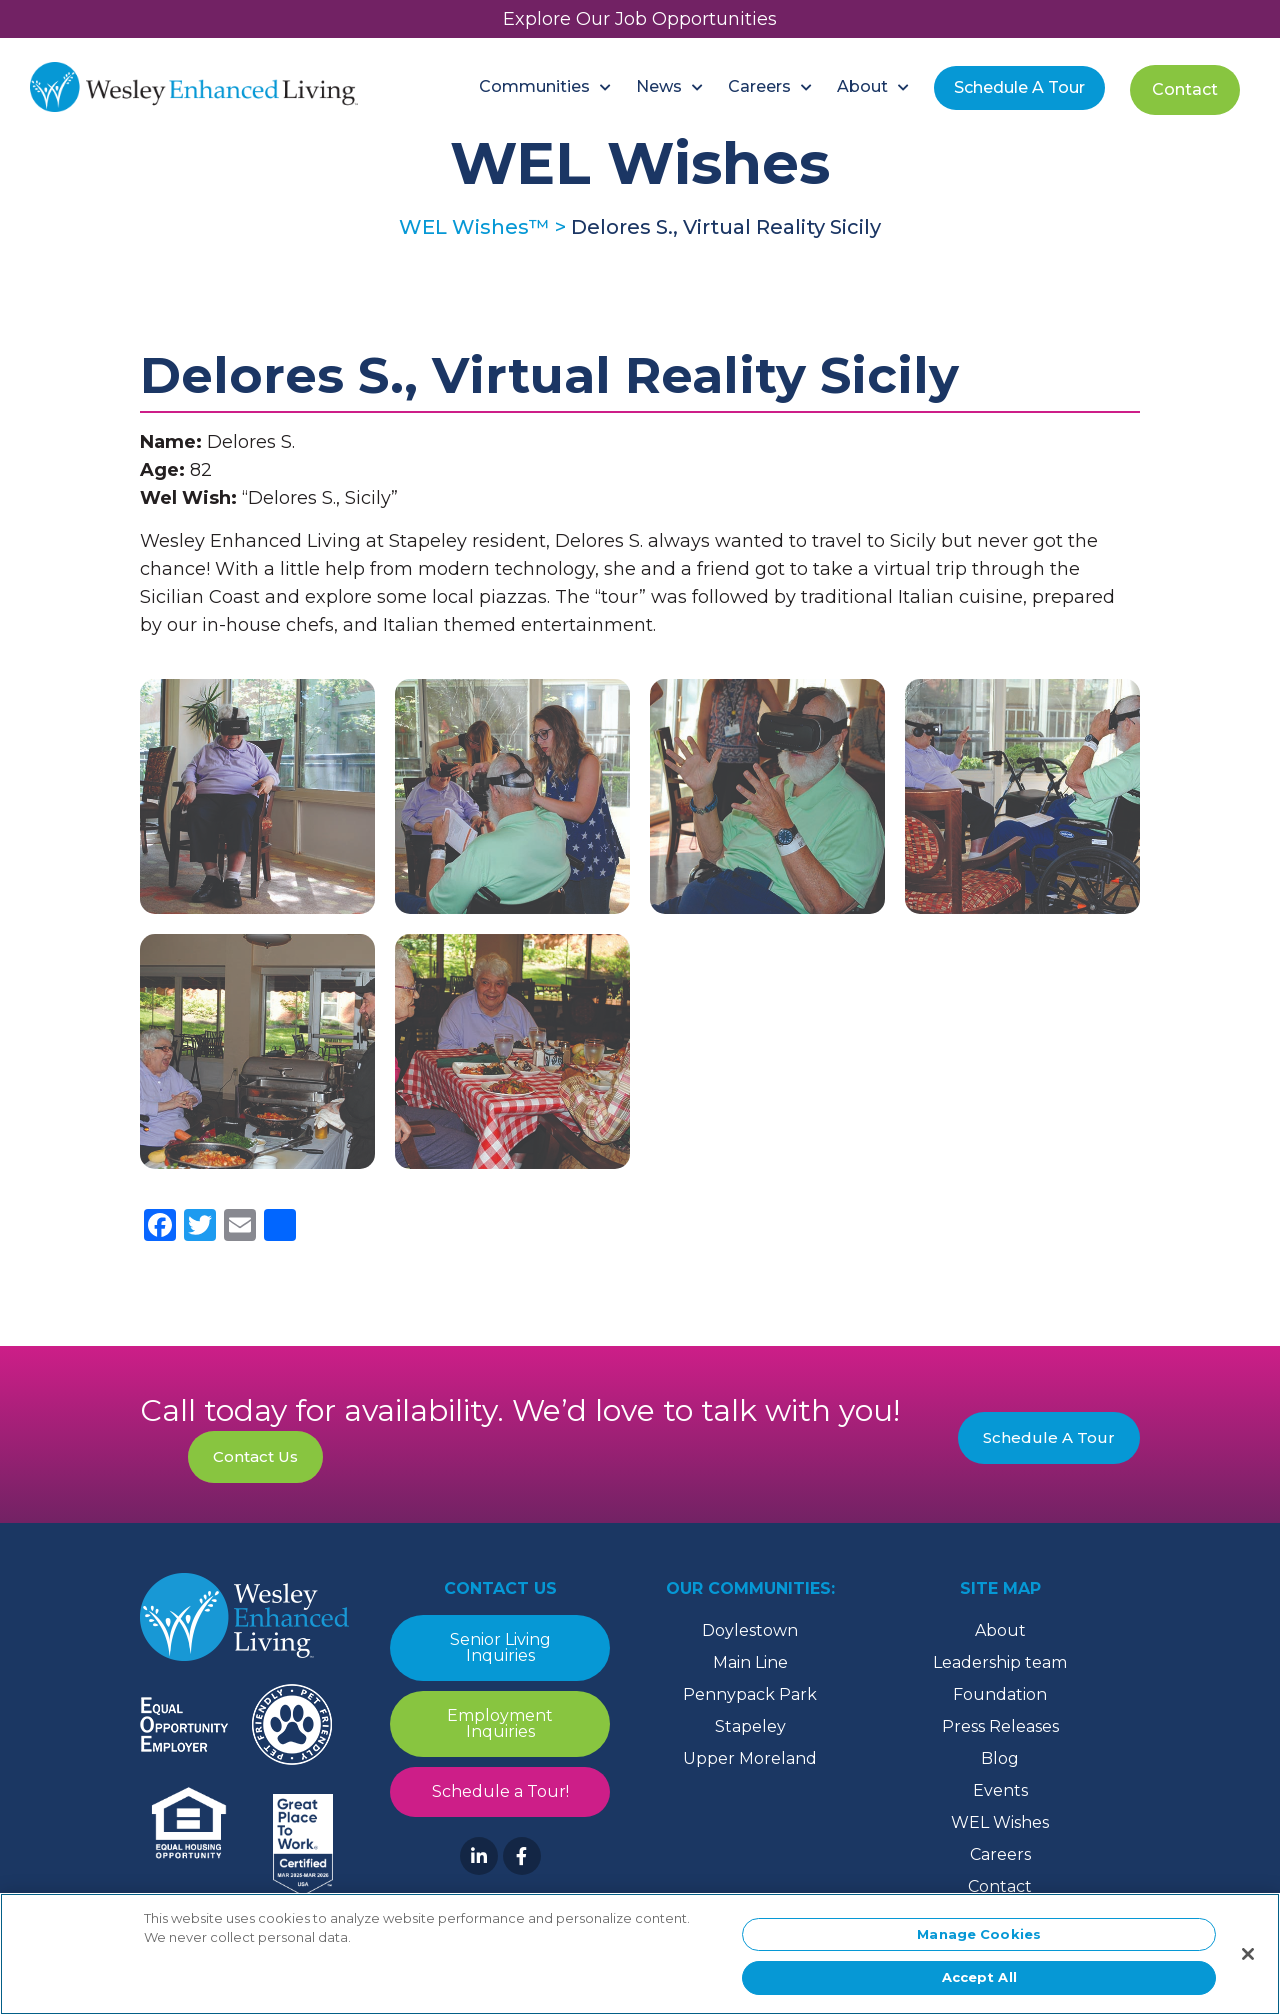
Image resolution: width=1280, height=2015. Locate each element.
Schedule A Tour (1049, 1437)
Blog (1000, 1758)
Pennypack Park (750, 1694)
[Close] (1248, 1961)
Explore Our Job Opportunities (640, 19)
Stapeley (750, 1726)
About (1000, 1630)
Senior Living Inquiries (500, 1647)
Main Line (750, 1662)
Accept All (979, 1985)
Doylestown (750, 1630)
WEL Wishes (1000, 1822)
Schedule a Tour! (500, 1791)
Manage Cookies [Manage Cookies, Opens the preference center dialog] (979, 1941)
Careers (1000, 1854)
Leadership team (1000, 1662)
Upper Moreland (750, 1758)
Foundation (1000, 1694)
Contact (1000, 1886)
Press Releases (1000, 1726)
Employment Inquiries (500, 1723)
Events (1000, 1790)
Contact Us (255, 1456)
